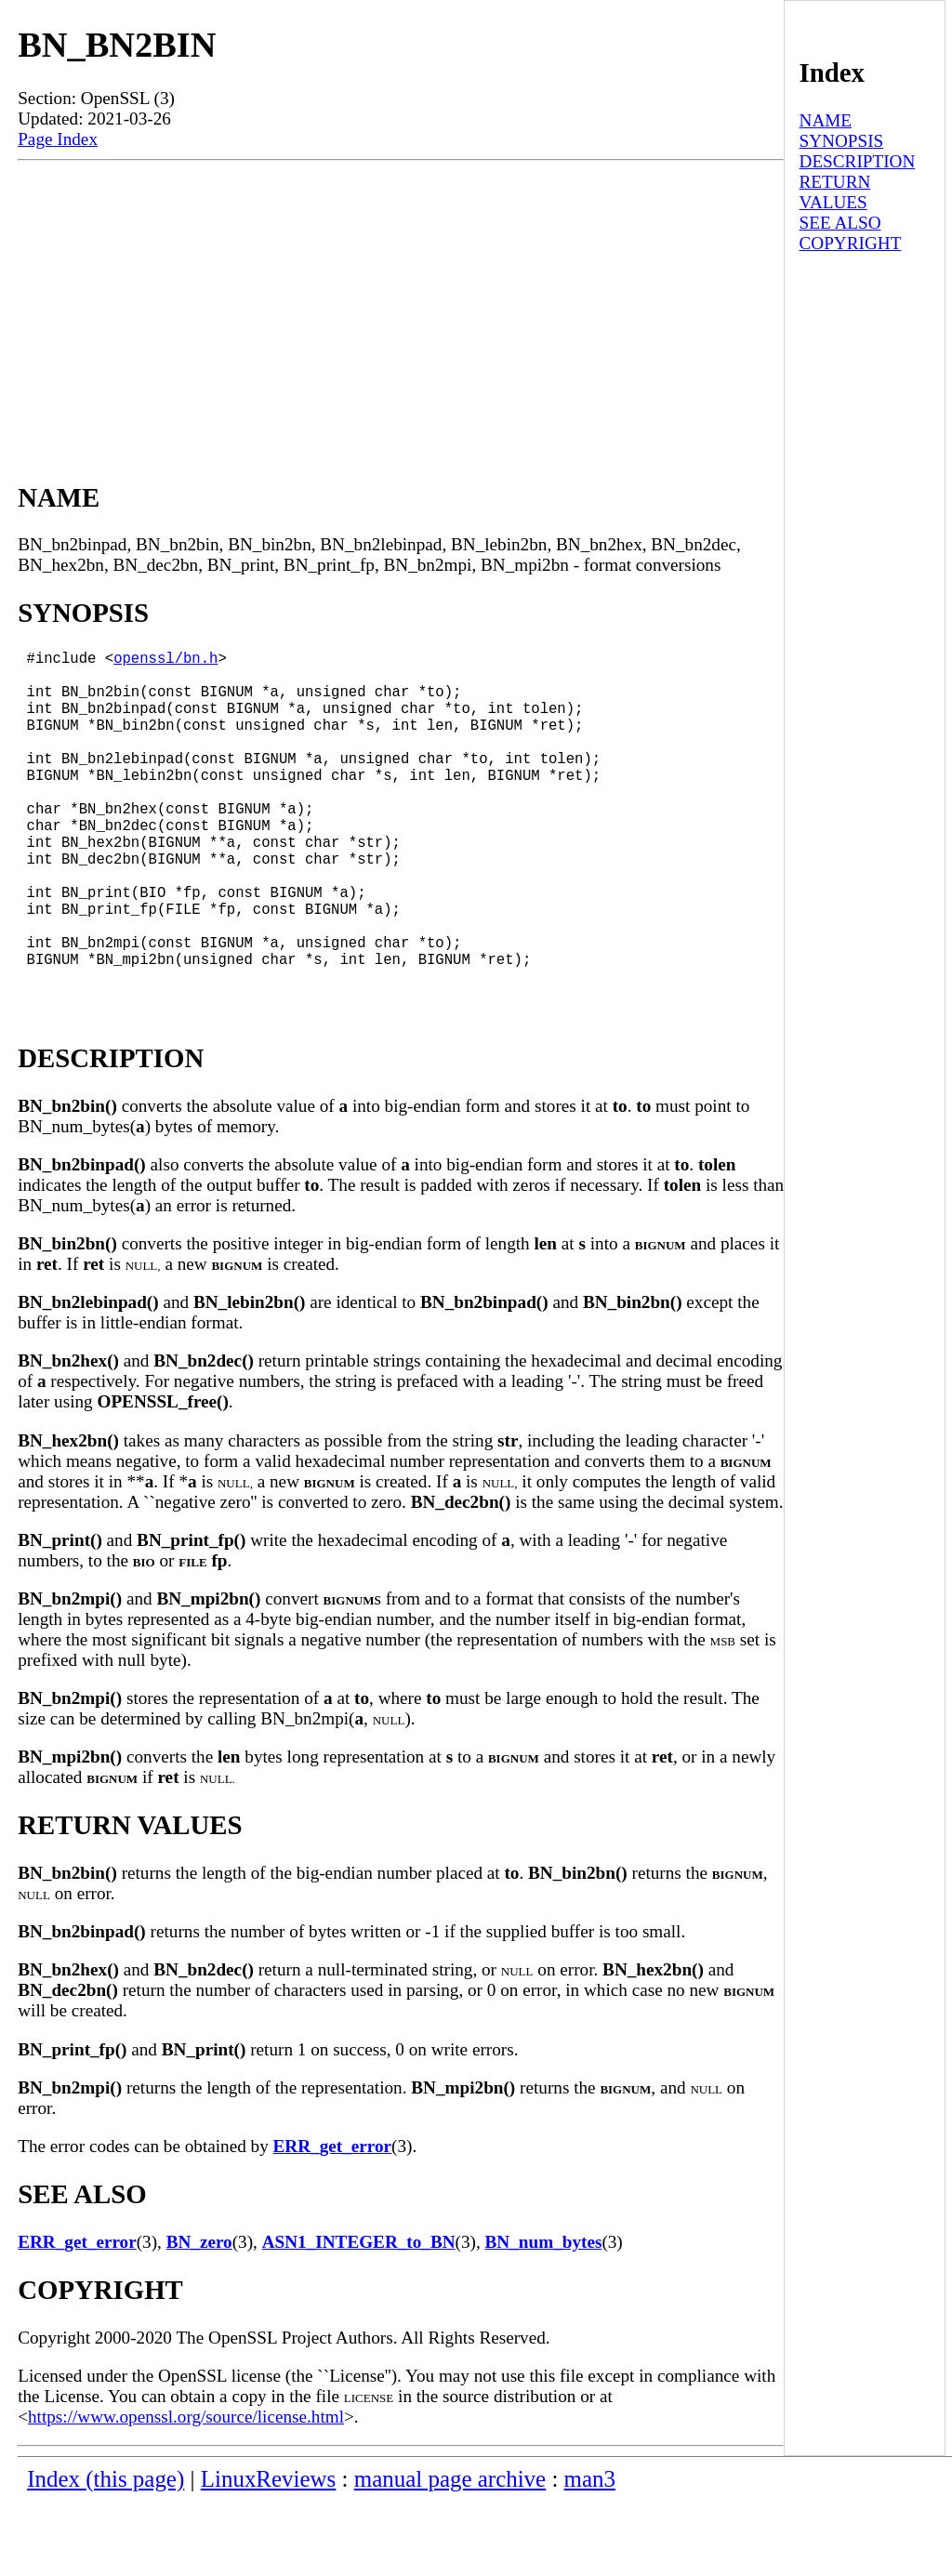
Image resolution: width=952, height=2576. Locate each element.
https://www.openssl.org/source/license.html (186, 2491)
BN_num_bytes (543, 2316)
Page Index (58, 139)
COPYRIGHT (851, 243)
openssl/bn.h (165, 661)
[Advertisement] (401, 300)
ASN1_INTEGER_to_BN (359, 2316)
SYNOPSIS (842, 141)
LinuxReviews (269, 2553)
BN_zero (199, 2316)
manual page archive (450, 2553)
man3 (589, 2553)
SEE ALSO (840, 222)
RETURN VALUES (835, 192)
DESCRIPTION (858, 161)
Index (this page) (105, 2553)
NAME (826, 120)
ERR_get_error (332, 2220)
